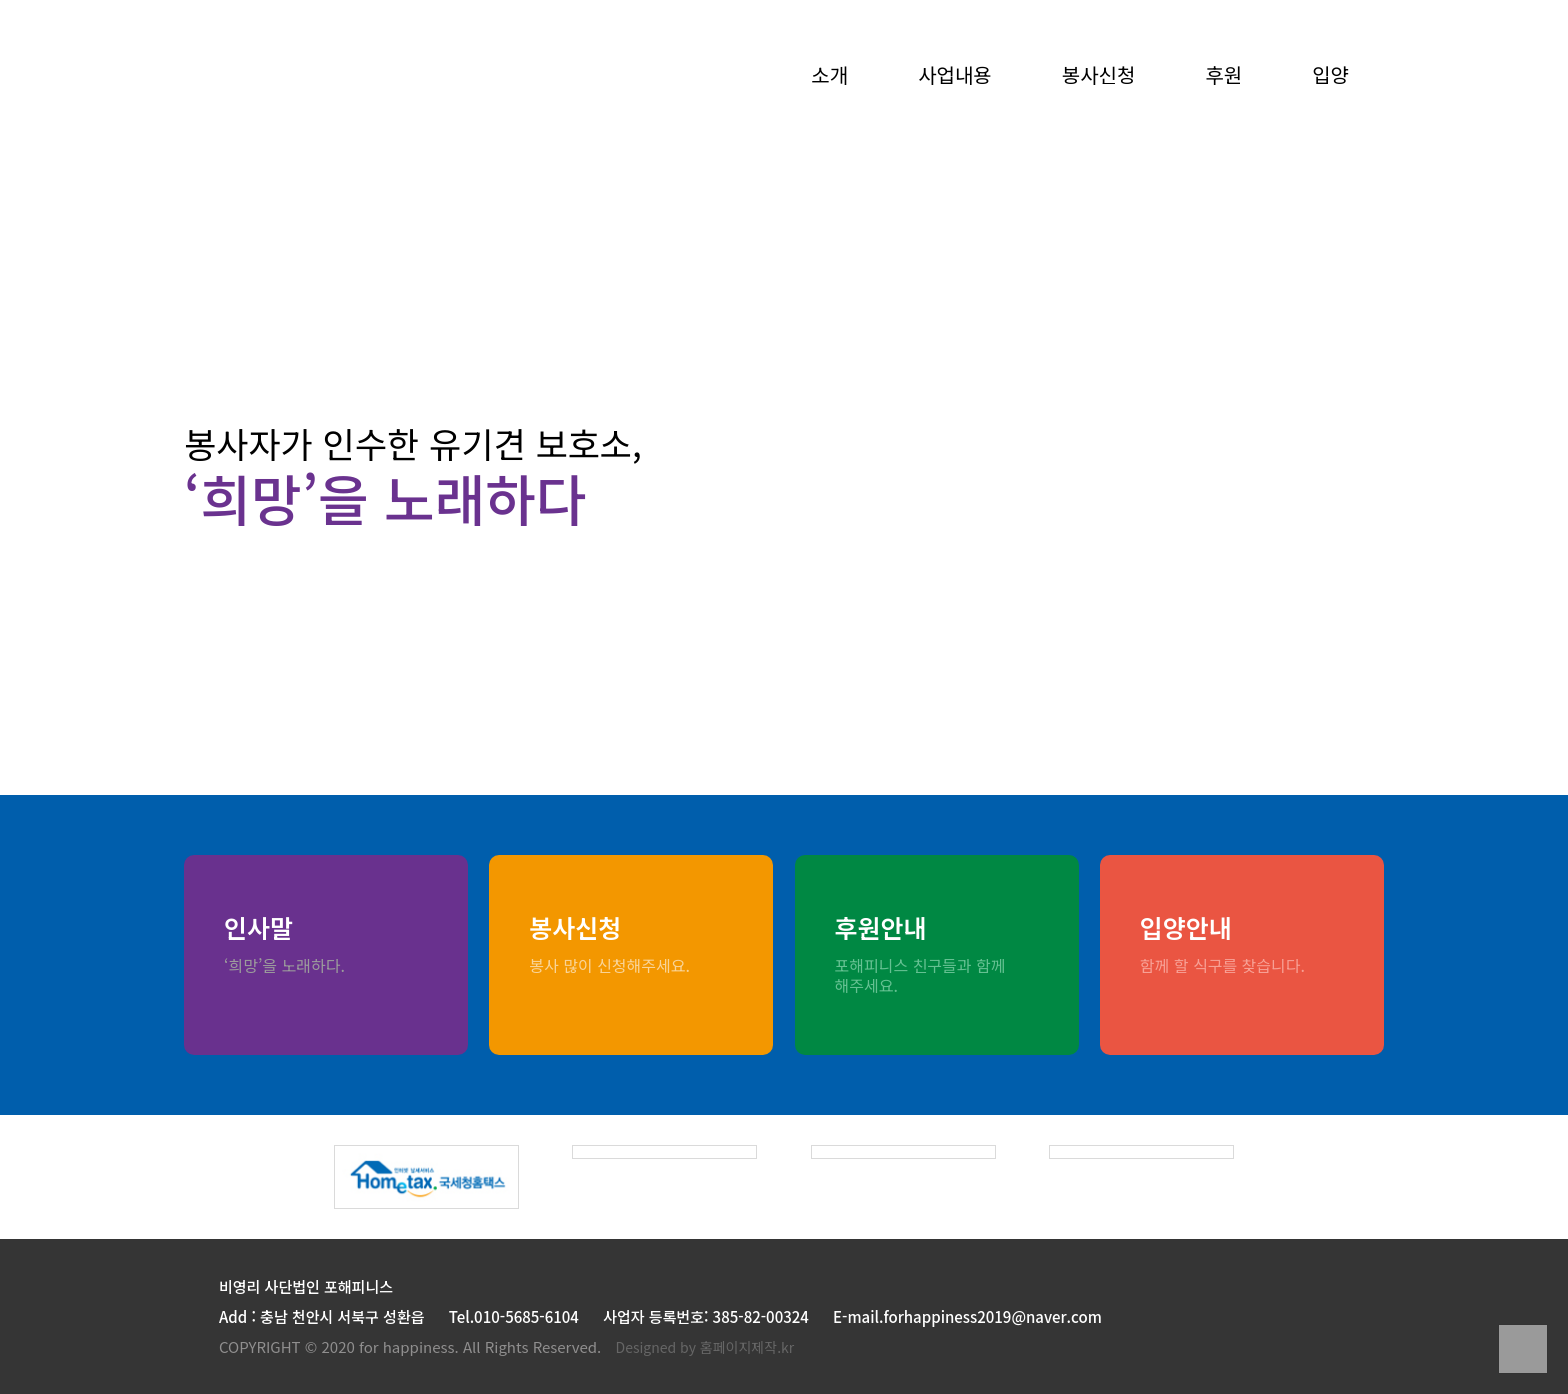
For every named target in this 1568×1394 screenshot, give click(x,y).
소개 (829, 77)
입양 (1330, 77)
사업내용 (955, 77)
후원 (1223, 77)
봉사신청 (1099, 77)
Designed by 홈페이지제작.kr (705, 1347)
